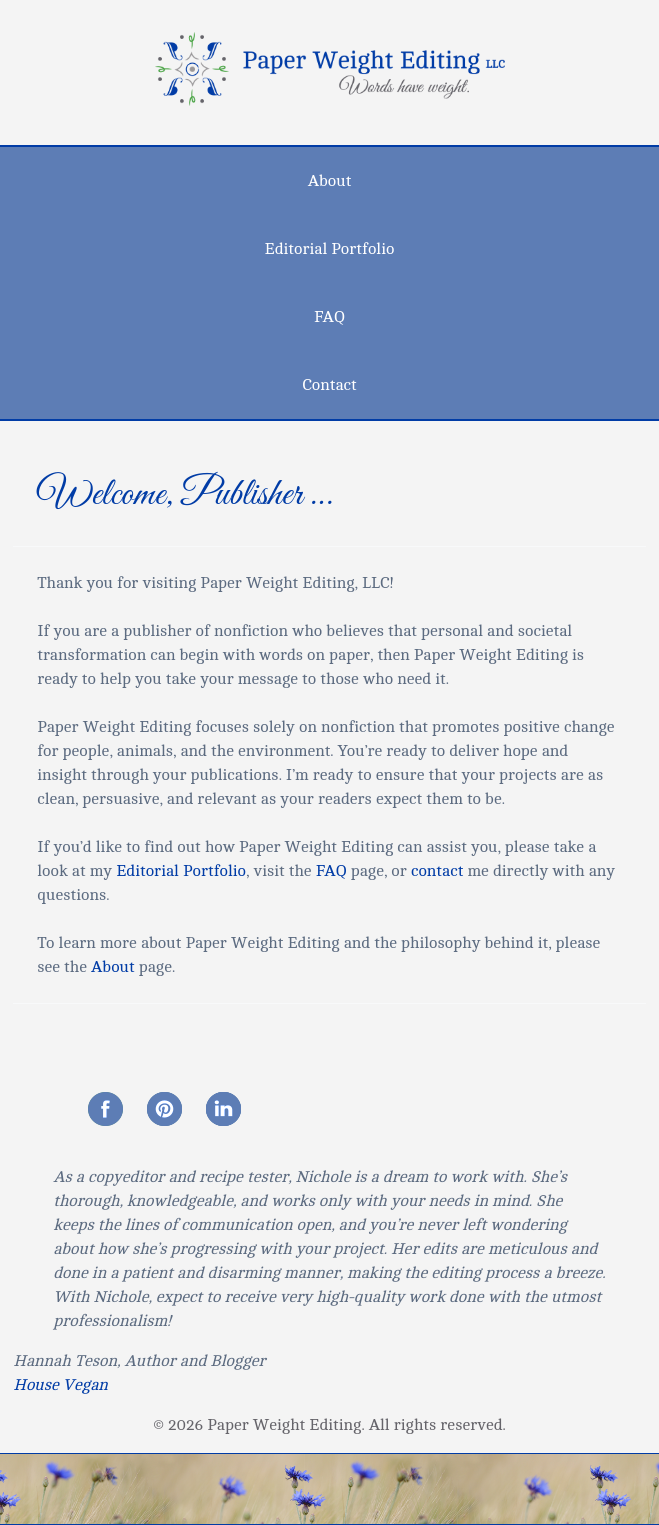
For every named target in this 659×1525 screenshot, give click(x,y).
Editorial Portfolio (330, 249)
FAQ (329, 317)
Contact (329, 385)
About (330, 181)
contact (437, 871)
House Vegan (60, 1385)
